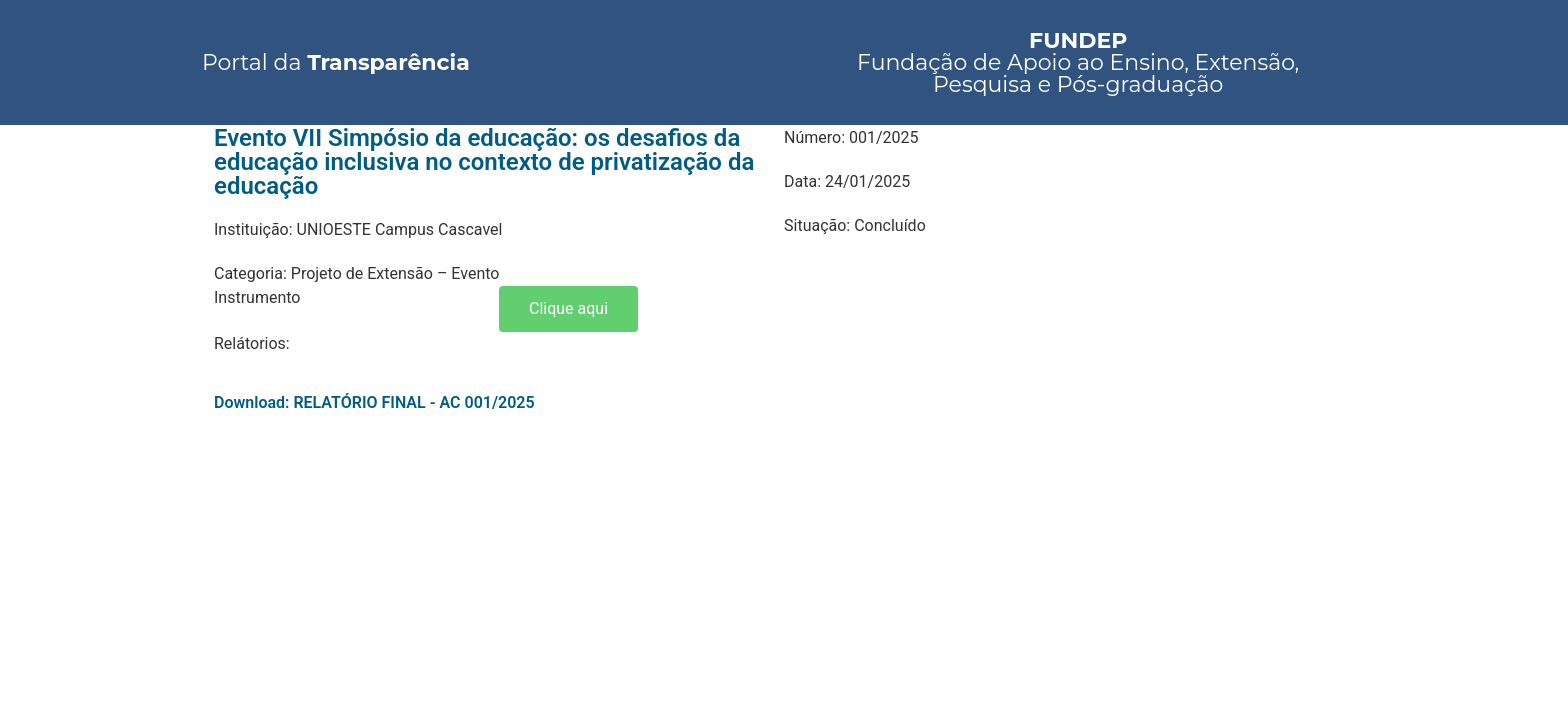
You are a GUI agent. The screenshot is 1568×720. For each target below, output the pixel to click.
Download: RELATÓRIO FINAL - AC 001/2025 (374, 402)
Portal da (336, 62)
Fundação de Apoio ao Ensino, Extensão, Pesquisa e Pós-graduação (1078, 62)
